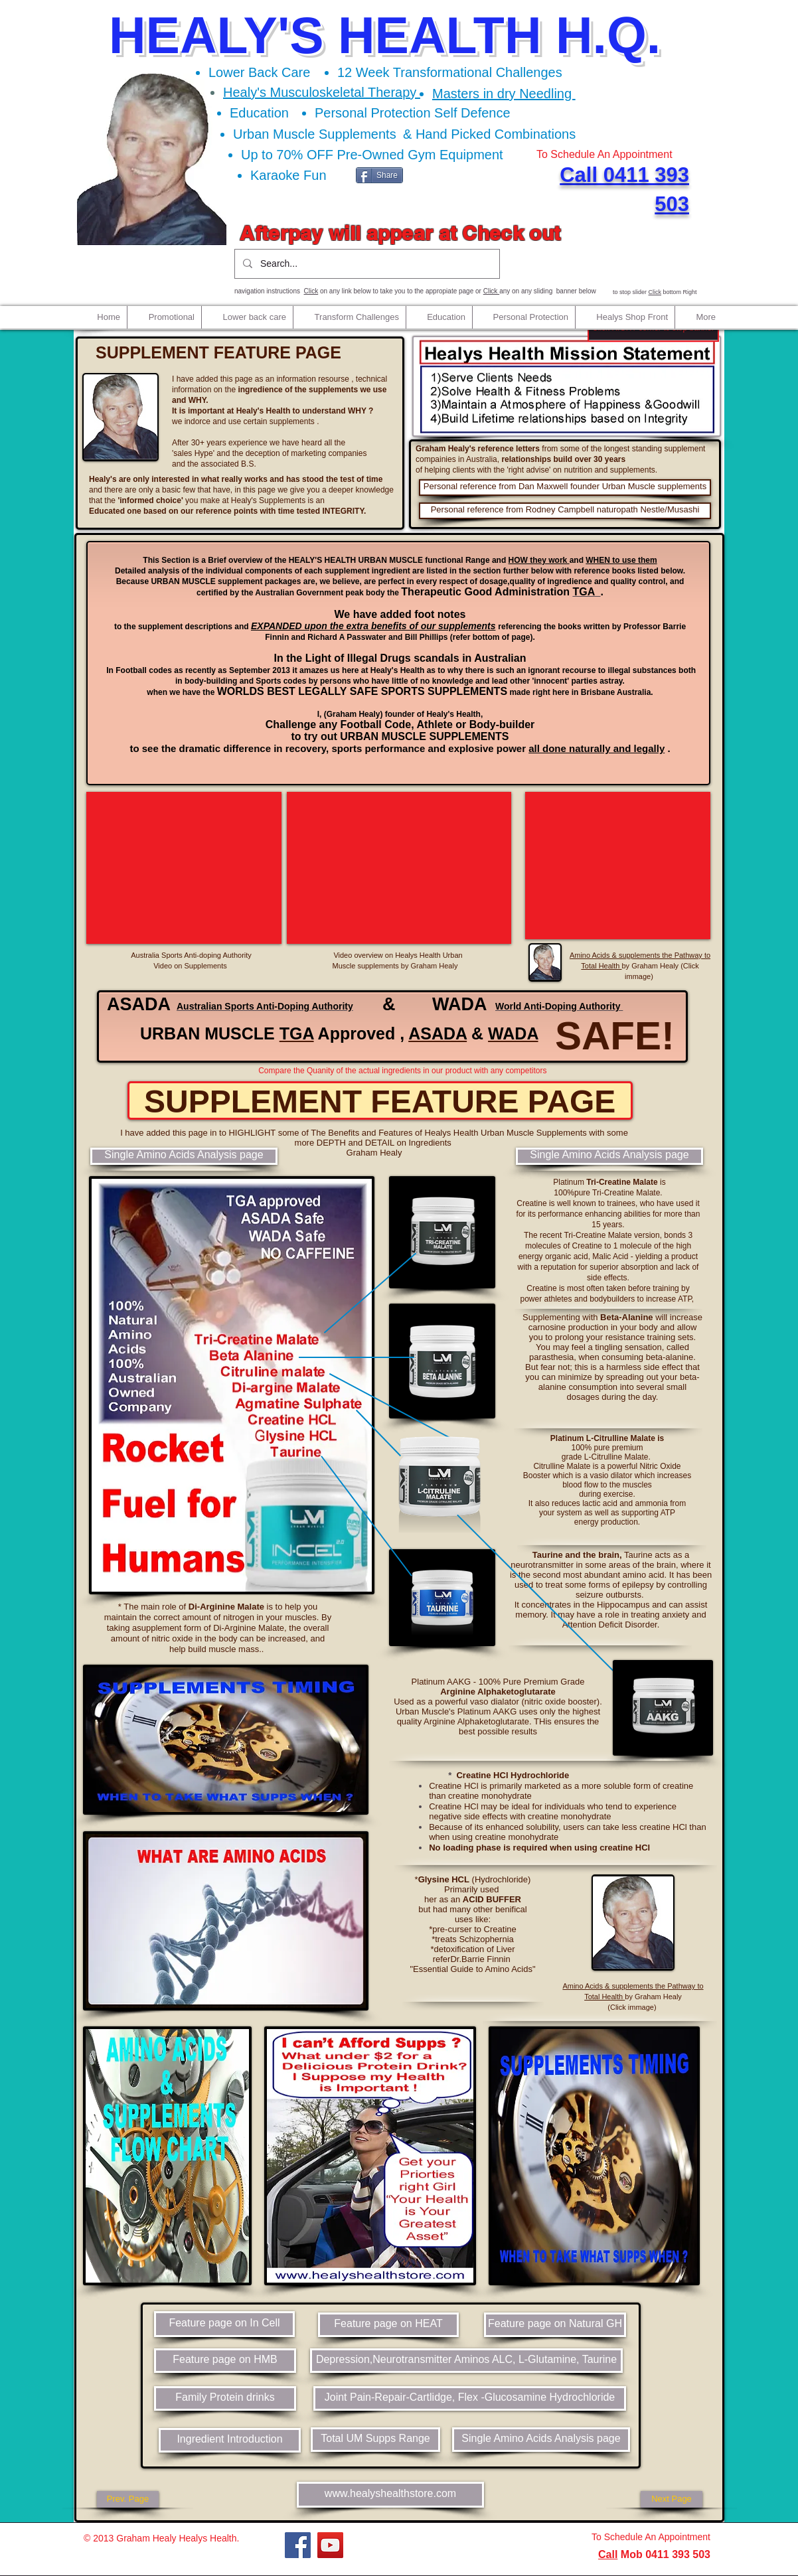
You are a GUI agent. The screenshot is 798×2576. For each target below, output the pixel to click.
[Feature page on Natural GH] (555, 2324)
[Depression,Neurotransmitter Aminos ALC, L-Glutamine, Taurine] (466, 2360)
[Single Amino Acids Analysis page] (184, 1156)
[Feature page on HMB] (225, 2360)
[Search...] (365, 264)
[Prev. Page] (128, 2499)
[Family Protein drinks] (225, 2398)
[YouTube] (330, 2545)
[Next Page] (671, 2499)
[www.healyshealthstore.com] (390, 2495)
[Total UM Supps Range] (375, 2439)
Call (607, 2554)
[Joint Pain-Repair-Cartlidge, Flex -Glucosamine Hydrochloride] (469, 2398)
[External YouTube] (183, 868)
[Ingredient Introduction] (230, 2440)
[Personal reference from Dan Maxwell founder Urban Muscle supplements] (565, 487)
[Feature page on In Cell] (224, 2324)
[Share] (379, 175)
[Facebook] (298, 2545)
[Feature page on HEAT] (388, 2324)
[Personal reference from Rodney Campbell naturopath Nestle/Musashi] (565, 510)
